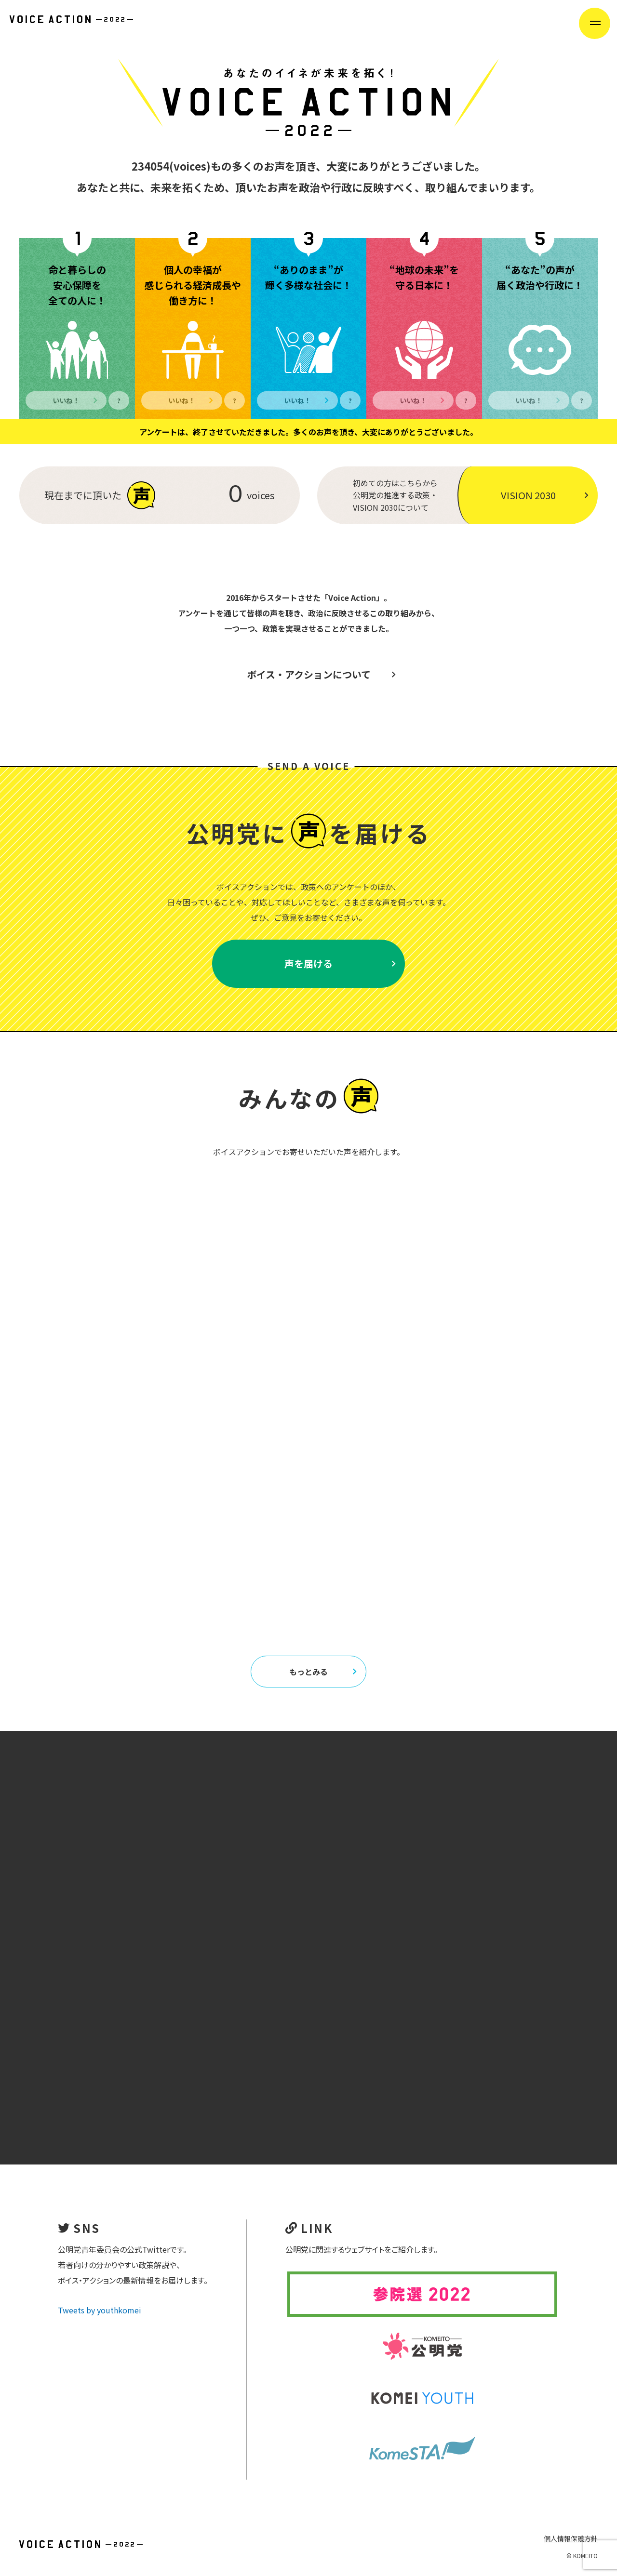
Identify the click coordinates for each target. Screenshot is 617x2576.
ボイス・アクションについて (321, 674)
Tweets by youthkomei (99, 2310)
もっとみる (322, 1671)
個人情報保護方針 (571, 2538)
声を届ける (339, 963)
